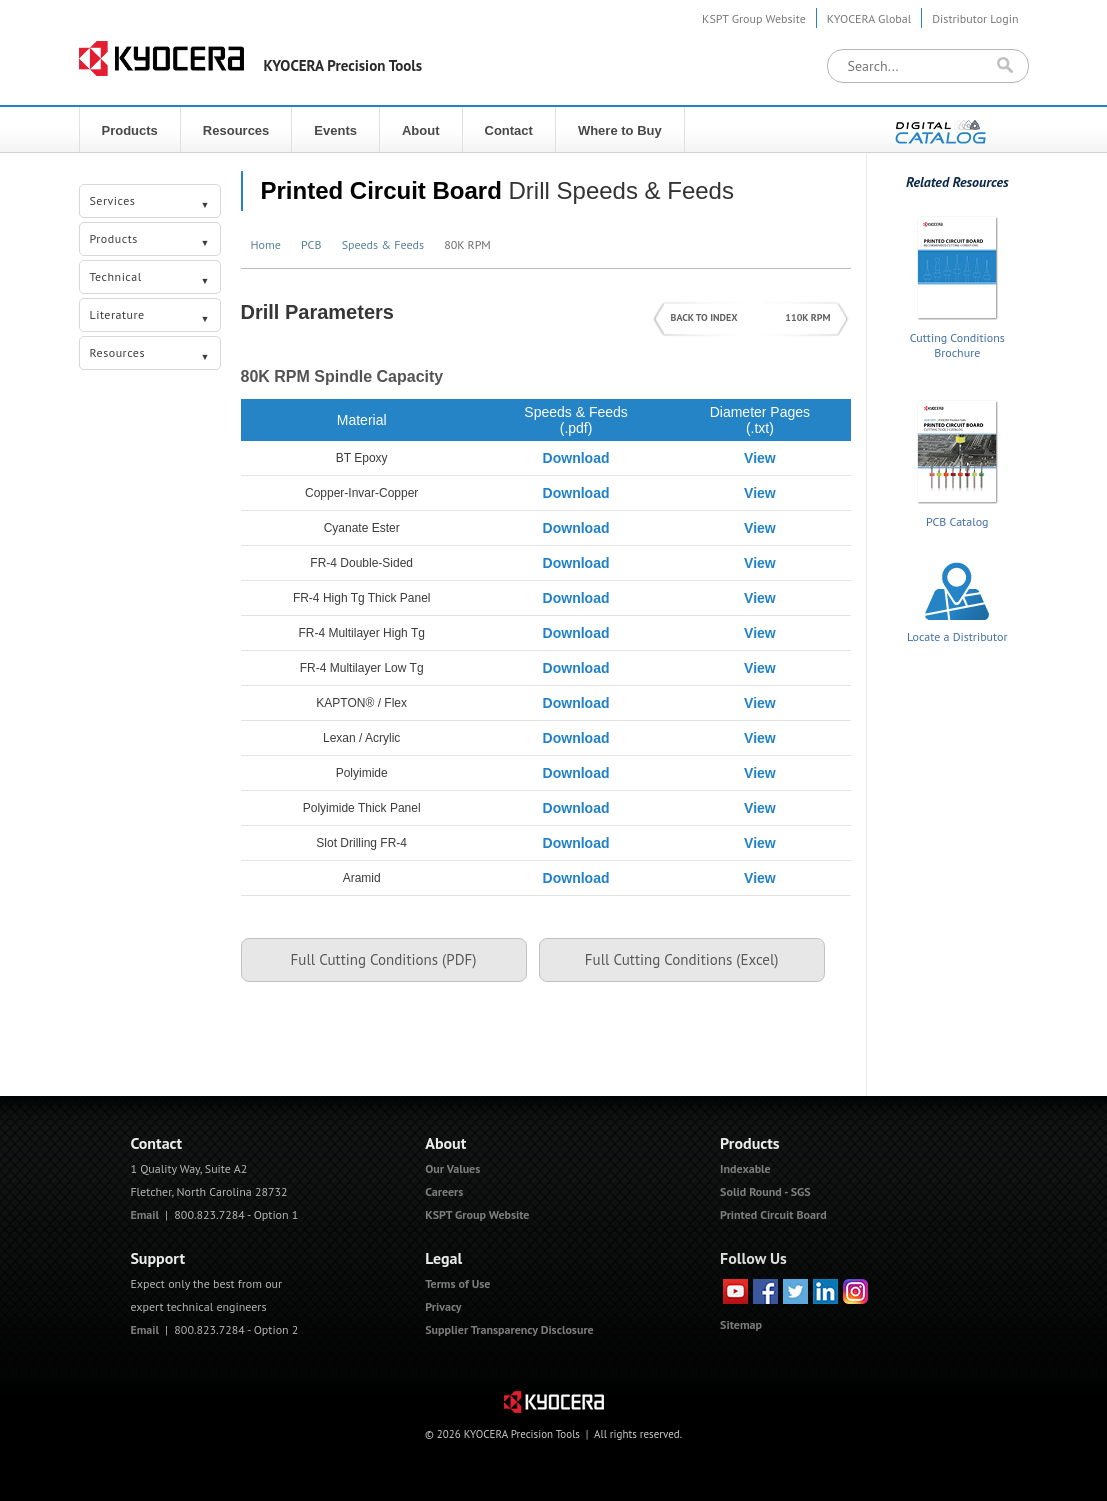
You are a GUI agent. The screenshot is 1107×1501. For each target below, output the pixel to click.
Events (335, 130)
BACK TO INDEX (704, 317)
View (760, 458)
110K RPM (807, 317)
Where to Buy (620, 130)
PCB (311, 244)
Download (576, 458)
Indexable (745, 1168)
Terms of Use (457, 1283)
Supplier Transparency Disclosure (509, 1329)
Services (150, 203)
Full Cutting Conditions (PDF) (384, 959)
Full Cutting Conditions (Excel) (682, 959)
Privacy (443, 1306)
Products (130, 130)
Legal (443, 1258)
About (421, 130)
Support (157, 1258)
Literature (150, 317)
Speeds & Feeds (383, 244)
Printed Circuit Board (381, 190)
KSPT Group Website (754, 18)
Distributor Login (975, 18)
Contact (509, 130)
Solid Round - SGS (765, 1191)
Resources (236, 130)
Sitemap (741, 1324)
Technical (150, 279)
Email (144, 1214)
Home (266, 244)
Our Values (452, 1168)
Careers (444, 1191)
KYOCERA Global (869, 18)
